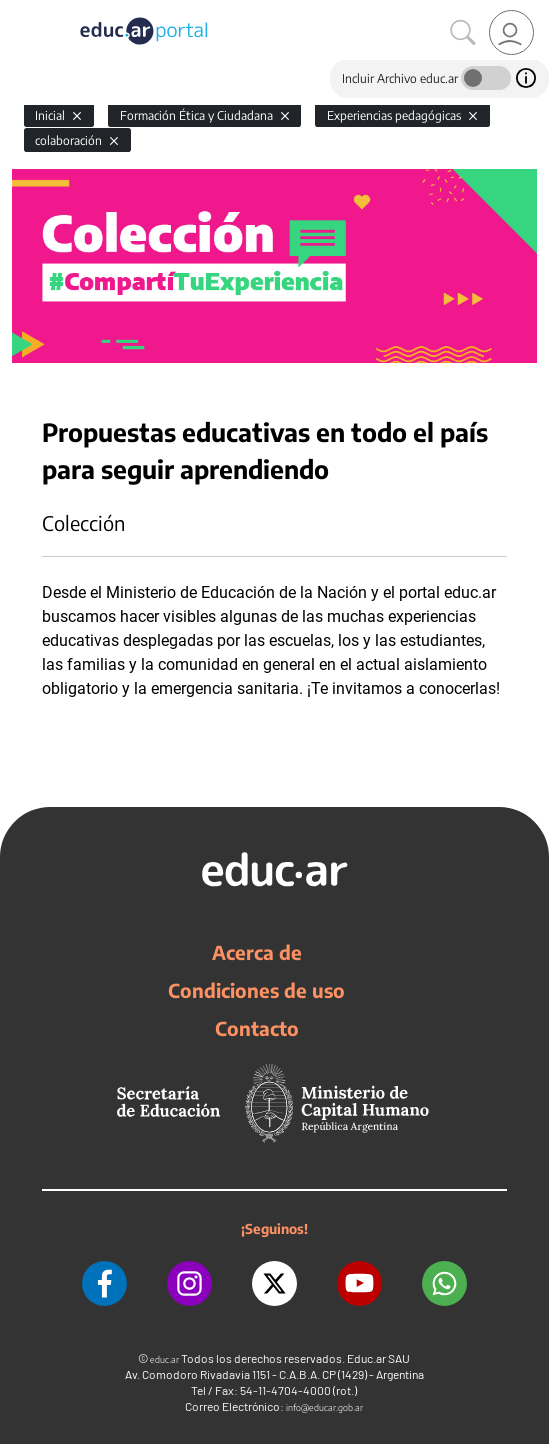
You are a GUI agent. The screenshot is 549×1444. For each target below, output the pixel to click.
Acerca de (257, 952)
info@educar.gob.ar (324, 1407)
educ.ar (164, 1359)
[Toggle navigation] (18, 11)
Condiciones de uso (256, 990)
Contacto (257, 1028)
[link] (511, 32)
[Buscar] (463, 33)
